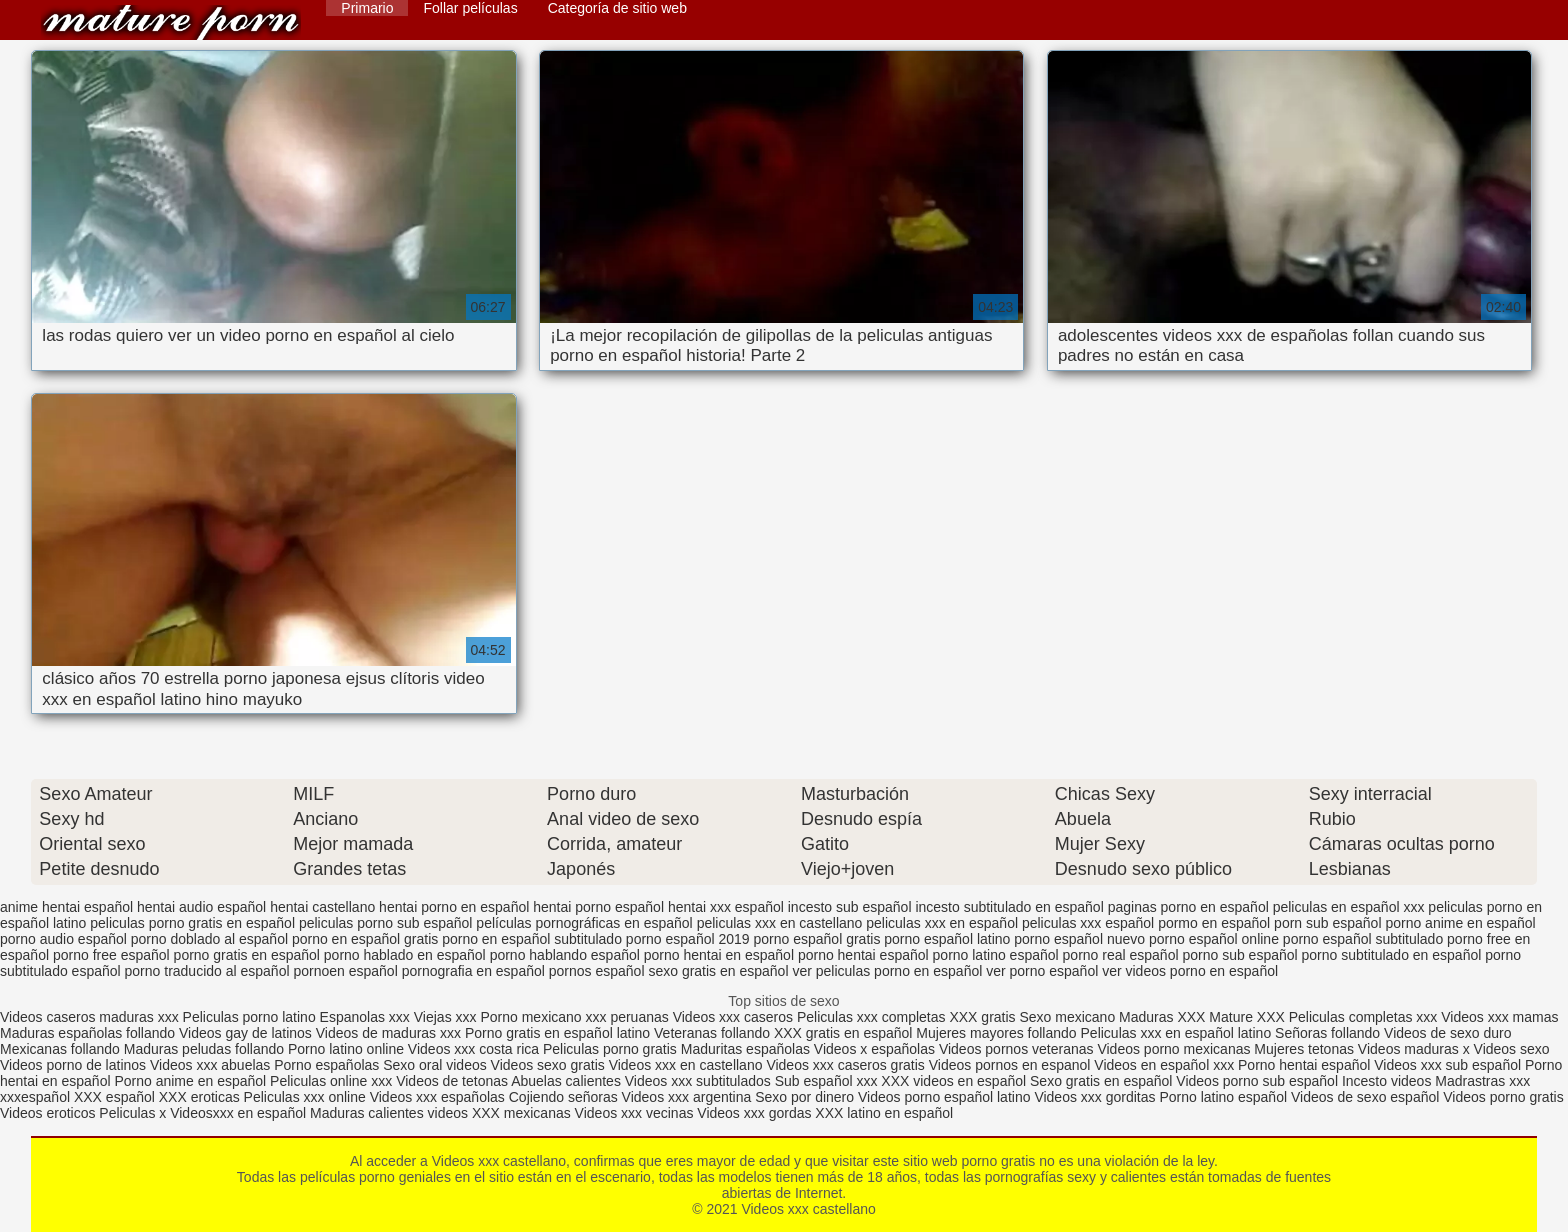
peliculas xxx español (1088, 923)
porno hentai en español (719, 955)
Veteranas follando (712, 1033)
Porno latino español (1225, 1097)
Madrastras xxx (1482, 1081)
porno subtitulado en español (1392, 955)
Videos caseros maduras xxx (89, 1017)
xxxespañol (37, 1097)
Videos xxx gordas (756, 1113)
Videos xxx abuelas (212, 1065)
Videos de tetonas (452, 1081)
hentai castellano (322, 907)
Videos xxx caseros (735, 1017)
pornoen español (345, 971)
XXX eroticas (199, 1097)
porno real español (1121, 955)
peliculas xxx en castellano (780, 923)
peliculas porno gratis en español (192, 923)
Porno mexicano (530, 1017)
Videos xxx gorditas (1094, 1097)
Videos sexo (1512, 1049)
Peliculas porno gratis (610, 1049)
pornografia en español (473, 971)
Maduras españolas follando (87, 1033)
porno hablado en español (405, 955)
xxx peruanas (627, 1017)
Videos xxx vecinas (634, 1113)
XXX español (116, 1097)
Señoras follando (1327, 1033)
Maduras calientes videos (389, 1113)
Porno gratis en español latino (557, 1033)
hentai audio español (201, 907)
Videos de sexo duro (1447, 1033)
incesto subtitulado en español (1009, 907)
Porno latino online (346, 1049)
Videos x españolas (876, 1049)
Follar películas (470, 8)
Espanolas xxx (367, 1017)
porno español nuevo (1079, 939)
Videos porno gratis (1503, 1097)
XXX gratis (982, 1017)
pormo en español (1214, 923)
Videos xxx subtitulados (698, 1081)
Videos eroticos (47, 1113)
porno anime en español (1460, 923)
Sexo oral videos (436, 1065)
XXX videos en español (955, 1081)
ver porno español (1042, 971)
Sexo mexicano (1067, 1017)
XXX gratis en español (843, 1033)
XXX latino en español (884, 1113)
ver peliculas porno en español (887, 971)
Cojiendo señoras (563, 1097)
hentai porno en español (454, 907)
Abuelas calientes (566, 1081)
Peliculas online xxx (333, 1081)
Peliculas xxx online (307, 1097)
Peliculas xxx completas (871, 1017)
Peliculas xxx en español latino (1178, 1033)
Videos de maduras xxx (388, 1033)
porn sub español (1327, 923)
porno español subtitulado (1363, 939)
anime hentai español (66, 907)
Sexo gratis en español (1103, 1081)
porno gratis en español (247, 955)
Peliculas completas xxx (1363, 1017)
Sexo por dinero (806, 1097)
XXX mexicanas (521, 1113)
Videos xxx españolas (437, 1097)
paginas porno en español (1188, 907)
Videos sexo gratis (548, 1065)
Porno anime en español (190, 1081)
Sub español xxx (828, 1081)
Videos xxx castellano (171, 22)
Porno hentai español (1306, 1065)
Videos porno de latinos (73, 1065)
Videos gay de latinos (245, 1033)
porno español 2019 (688, 939)
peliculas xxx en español (942, 923)
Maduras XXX (1162, 1017)
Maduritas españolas (745, 1049)
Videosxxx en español (238, 1113)
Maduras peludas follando (204, 1049)
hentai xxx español (726, 907)
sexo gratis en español (718, 971)
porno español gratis (817, 939)
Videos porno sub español (1259, 1081)
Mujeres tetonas (1304, 1049)
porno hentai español (863, 955)
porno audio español (63, 939)
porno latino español (996, 955)
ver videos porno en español (1190, 971)
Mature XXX (1246, 1017)
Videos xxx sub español (1449, 1065)
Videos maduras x (1414, 1049)
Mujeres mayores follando (998, 1033)
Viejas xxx (445, 1017)
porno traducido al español (207, 971)
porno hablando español (565, 955)
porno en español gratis (365, 939)
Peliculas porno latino (249, 1017)
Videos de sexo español (1367, 1097)
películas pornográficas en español (584, 923)
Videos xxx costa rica (473, 1049)
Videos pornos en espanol (1012, 1065)
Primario (367, 8)
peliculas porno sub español (386, 923)
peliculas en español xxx (1349, 907)
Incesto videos (1388, 1081)
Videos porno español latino (944, 1097)
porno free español (111, 955)
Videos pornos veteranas (1016, 1049)
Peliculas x (132, 1113)
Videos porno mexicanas (1173, 1049)
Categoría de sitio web (617, 8)
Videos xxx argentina (689, 1097)
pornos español (597, 971)
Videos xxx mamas (1499, 1017)
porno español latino (947, 939)
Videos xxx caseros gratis (845, 1065)
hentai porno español (598, 907)
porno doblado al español (209, 939)
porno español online (1214, 939)
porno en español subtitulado (532, 939)
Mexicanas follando (60, 1049)
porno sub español (1239, 955)
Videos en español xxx (1166, 1065)
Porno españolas (328, 1065)
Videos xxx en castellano (688, 1065)
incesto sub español (850, 907)
